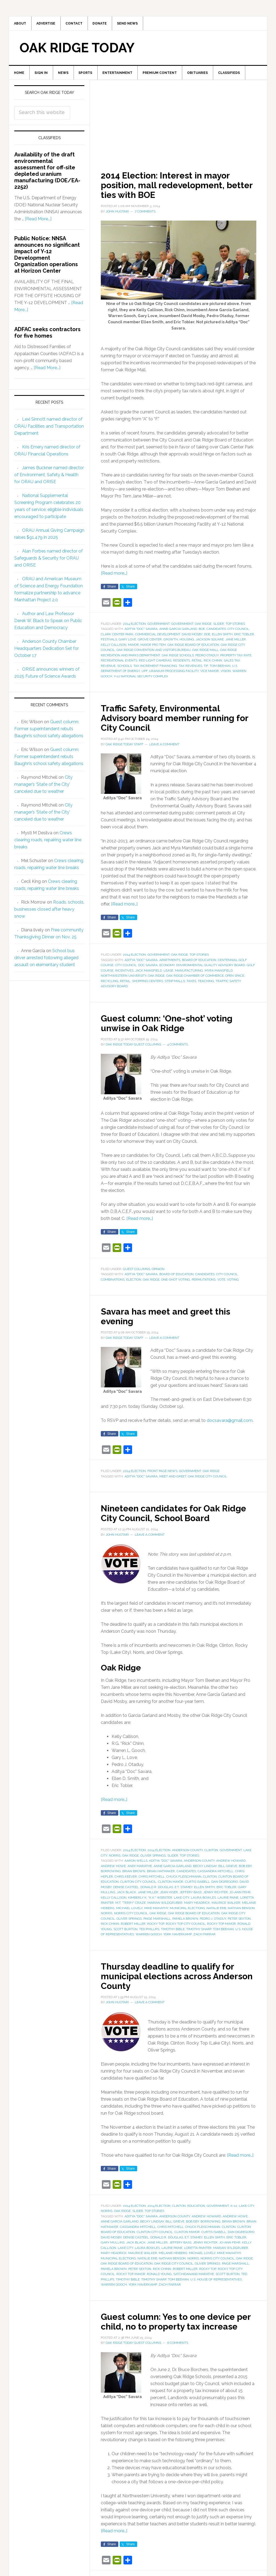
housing (187, 643)
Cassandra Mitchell (215, 1875)
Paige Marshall (157, 1922)
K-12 (233, 2209)
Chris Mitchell (152, 1880)
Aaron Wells (136, 1864)
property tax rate (235, 659)
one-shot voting (175, 1283)
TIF (206, 669)
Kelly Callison (113, 648)
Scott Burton (125, 1932)
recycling (109, 984)
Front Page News (162, 1475)
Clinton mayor (170, 1885)
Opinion (158, 1272)
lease (168, 974)
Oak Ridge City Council (207, 1480)
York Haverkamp (177, 1938)
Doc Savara (148, 969)
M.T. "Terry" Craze (130, 1906)
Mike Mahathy (156, 1911)
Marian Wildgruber (164, 1906)
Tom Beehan (220, 669)
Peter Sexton (239, 1922)
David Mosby (192, 638)
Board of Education (199, 963)
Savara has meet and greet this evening (173, 1319)
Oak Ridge (203, 627)
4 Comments (177, 1048)
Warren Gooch (149, 1938)
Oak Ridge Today (77, 49)
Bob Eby (245, 1869)
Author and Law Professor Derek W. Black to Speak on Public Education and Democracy (48, 624)
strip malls (175, 984)
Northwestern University (123, 979)
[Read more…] (114, 576)
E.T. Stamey (183, 1890)
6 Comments (177, 2356)
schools (124, 669)
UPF (144, 675)
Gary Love (127, 643)
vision (225, 675)
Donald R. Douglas (156, 1890)
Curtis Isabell (197, 1885)
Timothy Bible (173, 1932)
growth (170, 643)
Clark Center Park (117, 638)
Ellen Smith (222, 638)
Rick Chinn (213, 664)
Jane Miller (235, 643)
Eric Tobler (244, 638)
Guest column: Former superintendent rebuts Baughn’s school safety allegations (48, 732)
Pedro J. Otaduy (213, 1922)
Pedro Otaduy (207, 659)
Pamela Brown (185, 1922)
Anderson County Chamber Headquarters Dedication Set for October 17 (46, 651)
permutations (204, 1283)
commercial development (157, 638)
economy (167, 969)
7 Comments (145, 215)
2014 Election (134, 627)
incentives (124, 974)
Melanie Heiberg (173, 2257)
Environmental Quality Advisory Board (210, 969)
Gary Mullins (113, 2246)
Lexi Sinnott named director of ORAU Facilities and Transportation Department (49, 429)
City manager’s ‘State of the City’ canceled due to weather (43, 787)
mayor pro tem (153, 648)
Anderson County (187, 1854)
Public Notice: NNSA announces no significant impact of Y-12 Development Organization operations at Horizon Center (47, 258)
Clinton (211, 1854)
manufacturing (189, 974)
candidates (216, 632)
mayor (133, 648)
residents (181, 664)
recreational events (119, 664)
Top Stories (235, 627)
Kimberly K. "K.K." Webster (150, 1901)
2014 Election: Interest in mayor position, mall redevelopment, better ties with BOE (174, 188)
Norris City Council (131, 1917)
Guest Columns (136, 1272)
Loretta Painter (198, 2251)
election (133, 1283)
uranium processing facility (174, 675)
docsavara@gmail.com (230, 1424)
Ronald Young (159, 2278)
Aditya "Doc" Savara (141, 632)
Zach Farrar (204, 1938)
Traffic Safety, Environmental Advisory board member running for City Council (176, 721)
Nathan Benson (241, 1911)
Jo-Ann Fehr (240, 1896)
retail (197, 664)
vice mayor (209, 675)
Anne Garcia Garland (178, 632)
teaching (206, 984)
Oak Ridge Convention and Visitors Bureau (153, 654)
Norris (114, 1859)
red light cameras (155, 664)
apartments (169, 963)
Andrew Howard (231, 1864)
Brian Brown (133, 1875)
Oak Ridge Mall (205, 654)
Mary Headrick (197, 1906)
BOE (202, 632)
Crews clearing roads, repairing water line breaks (47, 843)
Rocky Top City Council (185, 1927)
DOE (207, 638)
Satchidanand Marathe (193, 2278)
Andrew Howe (113, 1869)
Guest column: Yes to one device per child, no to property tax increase (176, 2329)
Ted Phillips (149, 1932)
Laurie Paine (228, 1901)
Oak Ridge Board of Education (193, 648)
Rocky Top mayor (221, 1927)
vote (221, 1283)
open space (234, 979)
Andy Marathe (139, 1869)
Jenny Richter (215, 1896)
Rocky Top (155, 1927)
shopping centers (147, 984)
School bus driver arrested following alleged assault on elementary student (46, 961)
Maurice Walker (226, 1906)
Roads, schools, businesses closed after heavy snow (49, 912)
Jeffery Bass (191, 1896)
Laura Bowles (203, 1901)
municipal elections (187, 1911)
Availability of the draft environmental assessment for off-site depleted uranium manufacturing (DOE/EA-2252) (47, 174)
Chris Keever (126, 1880)
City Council (238, 632)
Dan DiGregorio (224, 1885)
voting (233, 1283)
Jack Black (126, 1896)
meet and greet (172, 1480)
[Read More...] (38, 222)
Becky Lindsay (205, 1869)
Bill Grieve (227, 1869)
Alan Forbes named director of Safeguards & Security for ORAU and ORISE (48, 561)
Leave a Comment (164, 748)
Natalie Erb (216, 1911)
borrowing (111, 1875)
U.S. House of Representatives (216, 2283)
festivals (109, 643)
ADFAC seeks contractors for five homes (47, 336)
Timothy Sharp (198, 1932)
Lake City (181, 1901)
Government (158, 627)
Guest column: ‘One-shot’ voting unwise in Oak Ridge (175, 1026)
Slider (218, 627)
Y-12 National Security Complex (141, 680)
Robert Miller (133, 1927)
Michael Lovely (129, 1911)
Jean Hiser (169, 1896)
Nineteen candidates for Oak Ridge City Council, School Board (177, 1516)
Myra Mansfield (219, 974)
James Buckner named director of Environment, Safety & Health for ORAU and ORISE (49, 478)
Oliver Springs (153, 1859)
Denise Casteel (126, 1890)
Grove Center (150, 643)
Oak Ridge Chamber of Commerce (195, 979)
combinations (113, 1283)
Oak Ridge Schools (178, 659)
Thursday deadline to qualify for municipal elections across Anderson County (175, 1979)
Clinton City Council (138, 1885)
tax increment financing (155, 669)
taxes (191, 984)
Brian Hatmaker (161, 1875)
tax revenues (190, 669)
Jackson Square (210, 643)
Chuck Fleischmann (183, 1880)
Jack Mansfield (148, 974)
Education (196, 2209)
